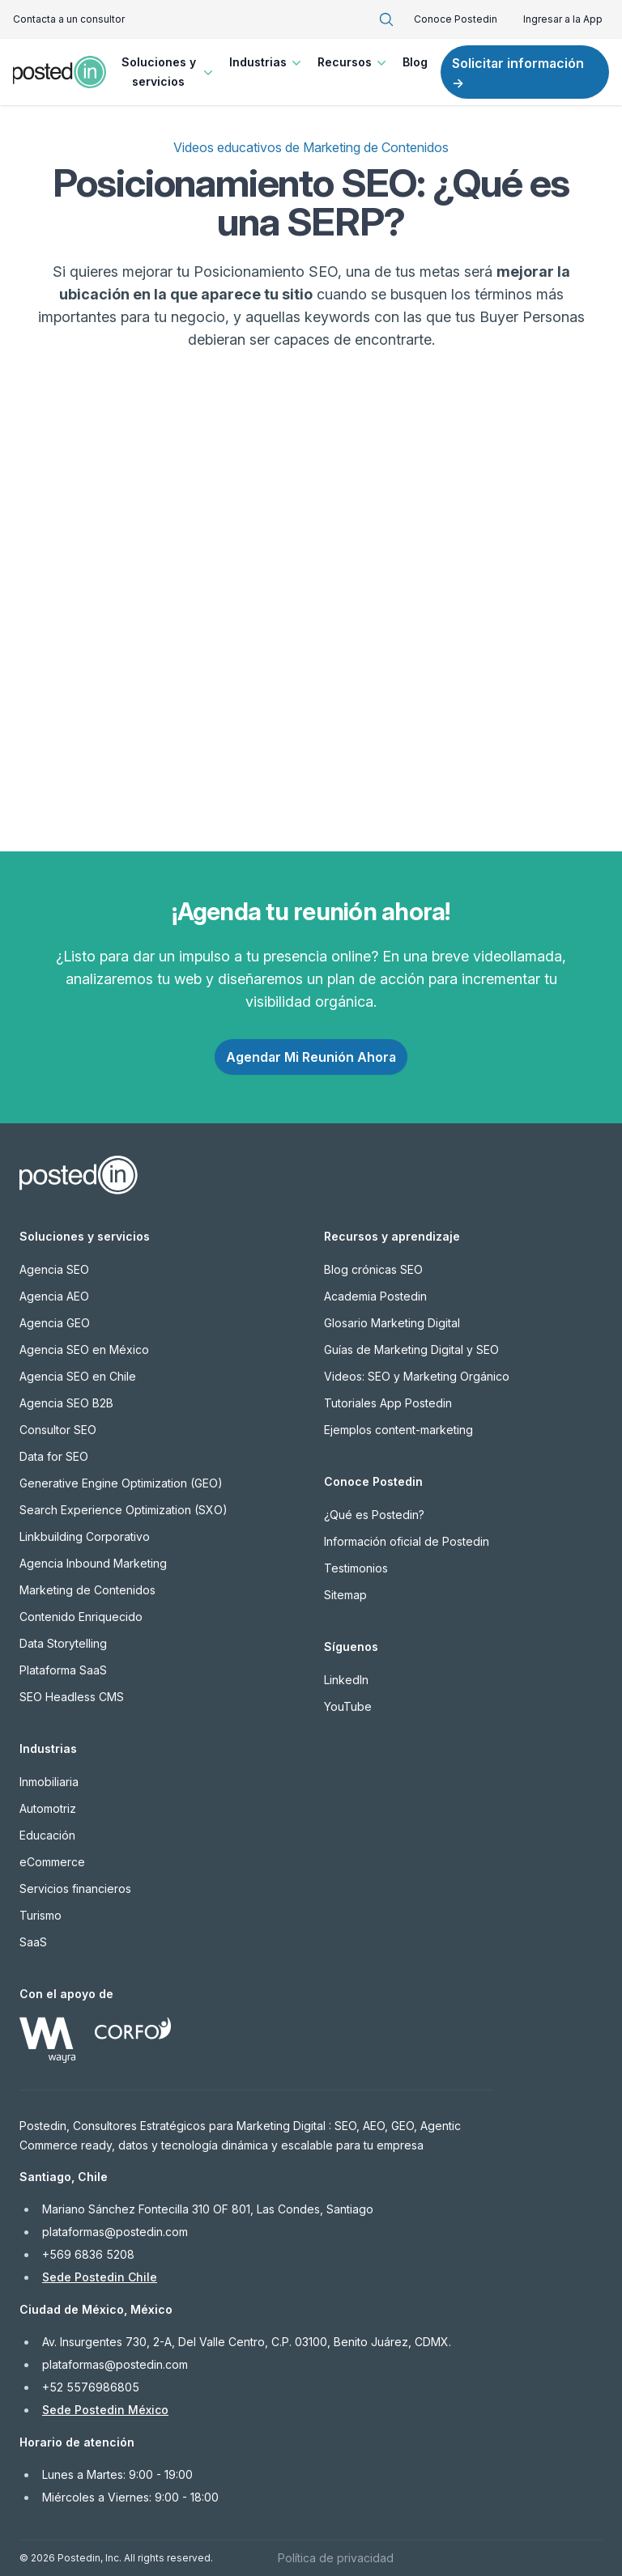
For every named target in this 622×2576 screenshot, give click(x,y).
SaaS (33, 1942)
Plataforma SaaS (63, 1670)
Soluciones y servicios (168, 71)
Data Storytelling (63, 1643)
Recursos (353, 62)
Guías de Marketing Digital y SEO (411, 1349)
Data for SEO (53, 1456)
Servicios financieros (75, 1888)
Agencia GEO (54, 1323)
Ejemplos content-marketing (398, 1430)
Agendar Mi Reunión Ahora (311, 1057)
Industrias (267, 62)
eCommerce (52, 1862)
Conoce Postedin (455, 19)
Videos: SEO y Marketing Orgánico (416, 1376)
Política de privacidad (336, 2558)
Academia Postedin (375, 1296)
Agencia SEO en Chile (77, 1376)
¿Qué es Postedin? (374, 1514)
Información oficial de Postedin (406, 1541)
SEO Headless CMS (71, 1697)
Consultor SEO (57, 1430)
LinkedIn (346, 1680)
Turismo (40, 1915)
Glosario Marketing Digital (392, 1323)
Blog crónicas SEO (373, 1269)
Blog (415, 62)
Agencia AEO (54, 1296)
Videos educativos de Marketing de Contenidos (311, 147)
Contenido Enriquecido (81, 1616)
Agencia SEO (54, 1269)
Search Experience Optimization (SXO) (123, 1510)
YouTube (348, 1706)
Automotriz (47, 1808)
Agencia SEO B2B (66, 1403)
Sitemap (345, 1595)
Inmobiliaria (49, 1782)
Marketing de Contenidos (87, 1590)
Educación (47, 1835)
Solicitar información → (518, 73)
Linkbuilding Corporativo (84, 1536)
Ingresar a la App (563, 19)
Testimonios (356, 1568)
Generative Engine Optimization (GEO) (121, 1483)
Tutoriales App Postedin (388, 1403)
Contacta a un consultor (69, 19)
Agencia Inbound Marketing (93, 1563)
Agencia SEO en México (84, 1349)
